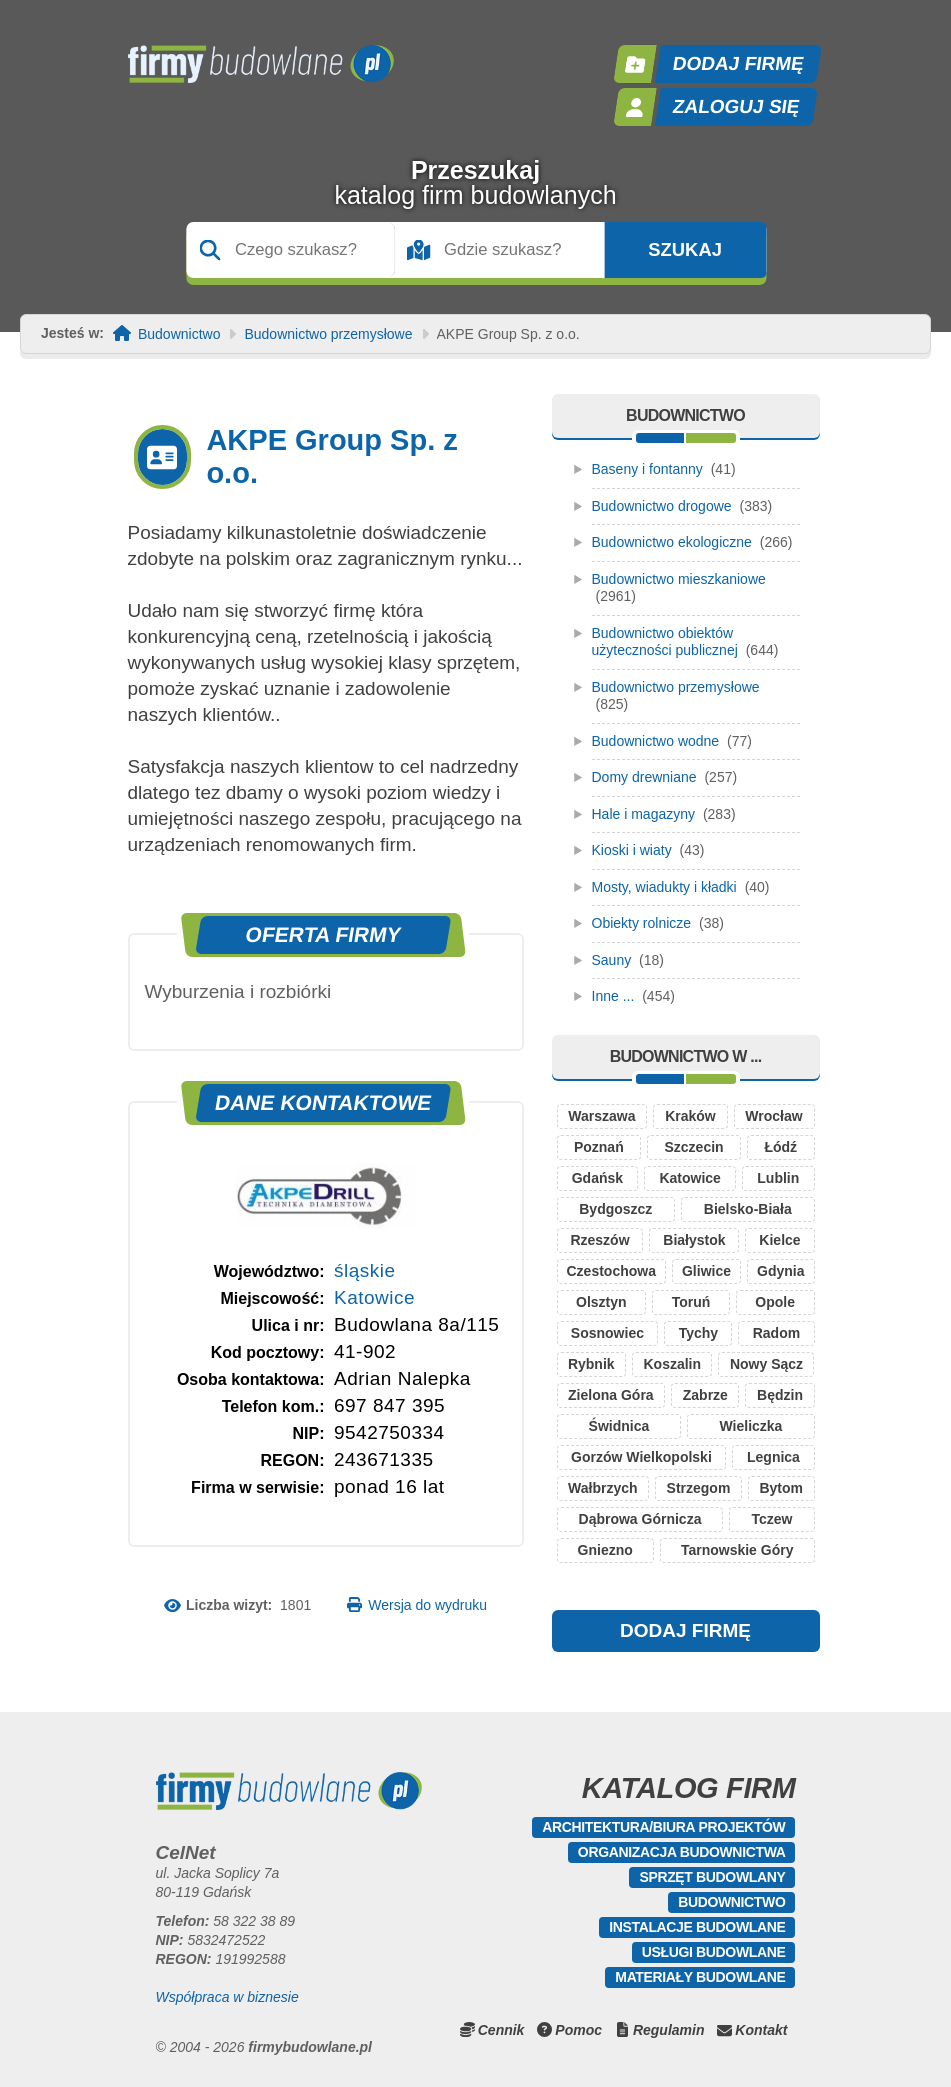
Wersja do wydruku (427, 1605)
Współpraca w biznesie (227, 1997)
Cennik (501, 2030)
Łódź (780, 1147)
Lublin (778, 1178)
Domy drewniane (644, 777)
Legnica (773, 1457)
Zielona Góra (611, 1395)
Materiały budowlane (700, 1977)
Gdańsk (597, 1178)
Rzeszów (599, 1240)
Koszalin (672, 1364)
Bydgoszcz (615, 1209)
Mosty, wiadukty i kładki (664, 887)
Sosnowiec (607, 1333)
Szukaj (685, 250)
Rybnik (591, 1364)
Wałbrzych (603, 1488)
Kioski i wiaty (632, 850)
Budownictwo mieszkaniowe (679, 579)
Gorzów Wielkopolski (641, 1457)
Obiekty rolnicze (642, 923)
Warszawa (601, 1116)
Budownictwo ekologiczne (672, 542)
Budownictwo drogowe (662, 506)
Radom (776, 1333)
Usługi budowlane (714, 1952)
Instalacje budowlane (697, 1927)
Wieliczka (750, 1426)
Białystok (694, 1240)
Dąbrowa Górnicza (640, 1519)
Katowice (374, 1297)
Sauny (612, 960)
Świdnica (619, 1426)
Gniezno (605, 1550)
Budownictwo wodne (656, 741)
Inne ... (613, 996)
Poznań (599, 1147)
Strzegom (699, 1488)
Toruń (691, 1302)
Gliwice (706, 1271)
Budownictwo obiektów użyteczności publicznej (665, 642)
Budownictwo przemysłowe (328, 334)
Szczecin (694, 1147)
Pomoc (578, 2030)
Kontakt (761, 2030)
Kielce (779, 1240)
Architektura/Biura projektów (663, 1827)
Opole (775, 1302)
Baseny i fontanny (647, 469)
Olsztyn (601, 1302)
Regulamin (669, 2030)
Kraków (690, 1116)
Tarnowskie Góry (737, 1550)
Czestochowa (611, 1271)
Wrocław (773, 1116)
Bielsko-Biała (748, 1209)
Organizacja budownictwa (682, 1852)
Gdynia (780, 1271)
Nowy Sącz (766, 1364)
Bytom (781, 1488)
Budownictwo (179, 334)
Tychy (698, 1333)
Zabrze (705, 1395)
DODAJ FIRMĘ (685, 1630)
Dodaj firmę (738, 63)
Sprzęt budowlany (712, 1877)
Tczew (771, 1519)
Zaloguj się (736, 106)
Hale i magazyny (644, 814)
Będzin (780, 1395)
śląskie (365, 1270)
